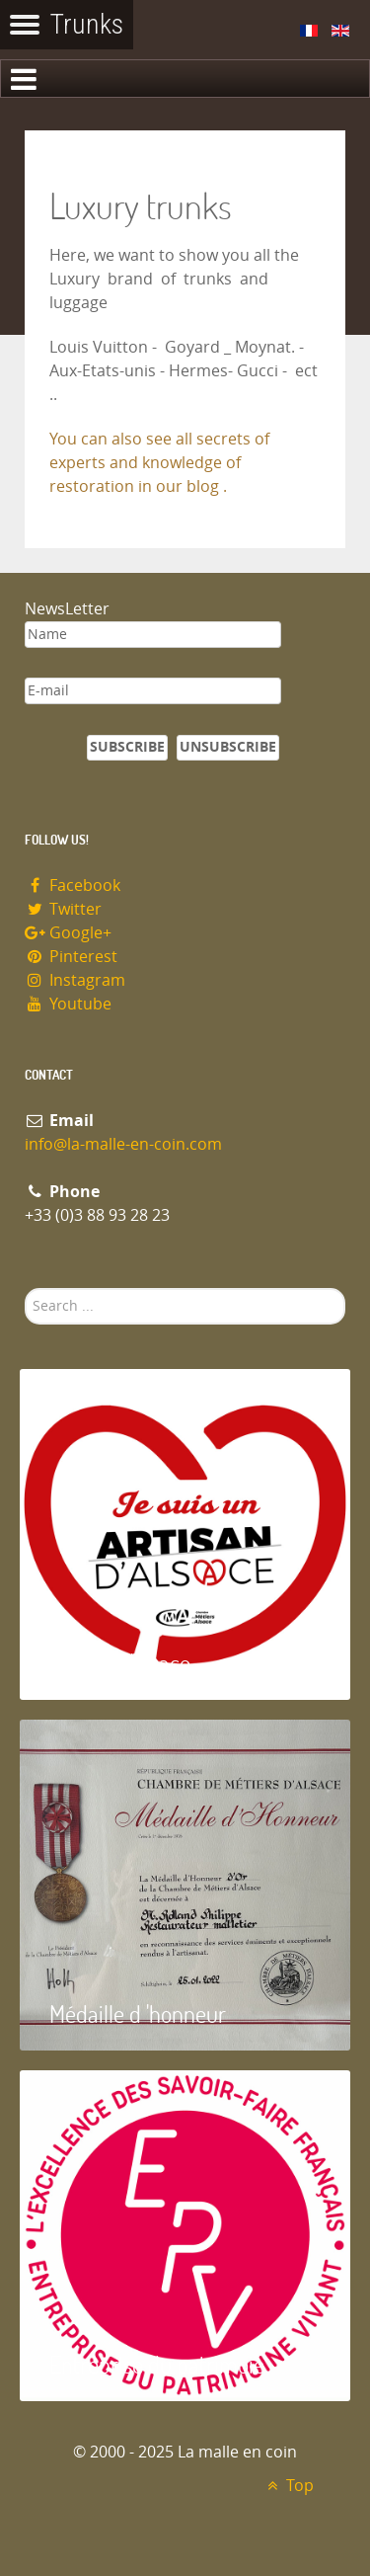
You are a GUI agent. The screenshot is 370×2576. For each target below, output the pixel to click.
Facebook (72, 885)
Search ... (25, 1288)
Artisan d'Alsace (119, 1663)
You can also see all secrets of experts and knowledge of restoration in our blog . (159, 463)
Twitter (63, 909)
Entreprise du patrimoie (156, 2364)
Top (287, 2485)
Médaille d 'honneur (137, 2013)
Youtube (68, 1004)
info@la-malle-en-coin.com (123, 1144)
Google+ (68, 933)
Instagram (75, 980)
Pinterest (71, 956)
